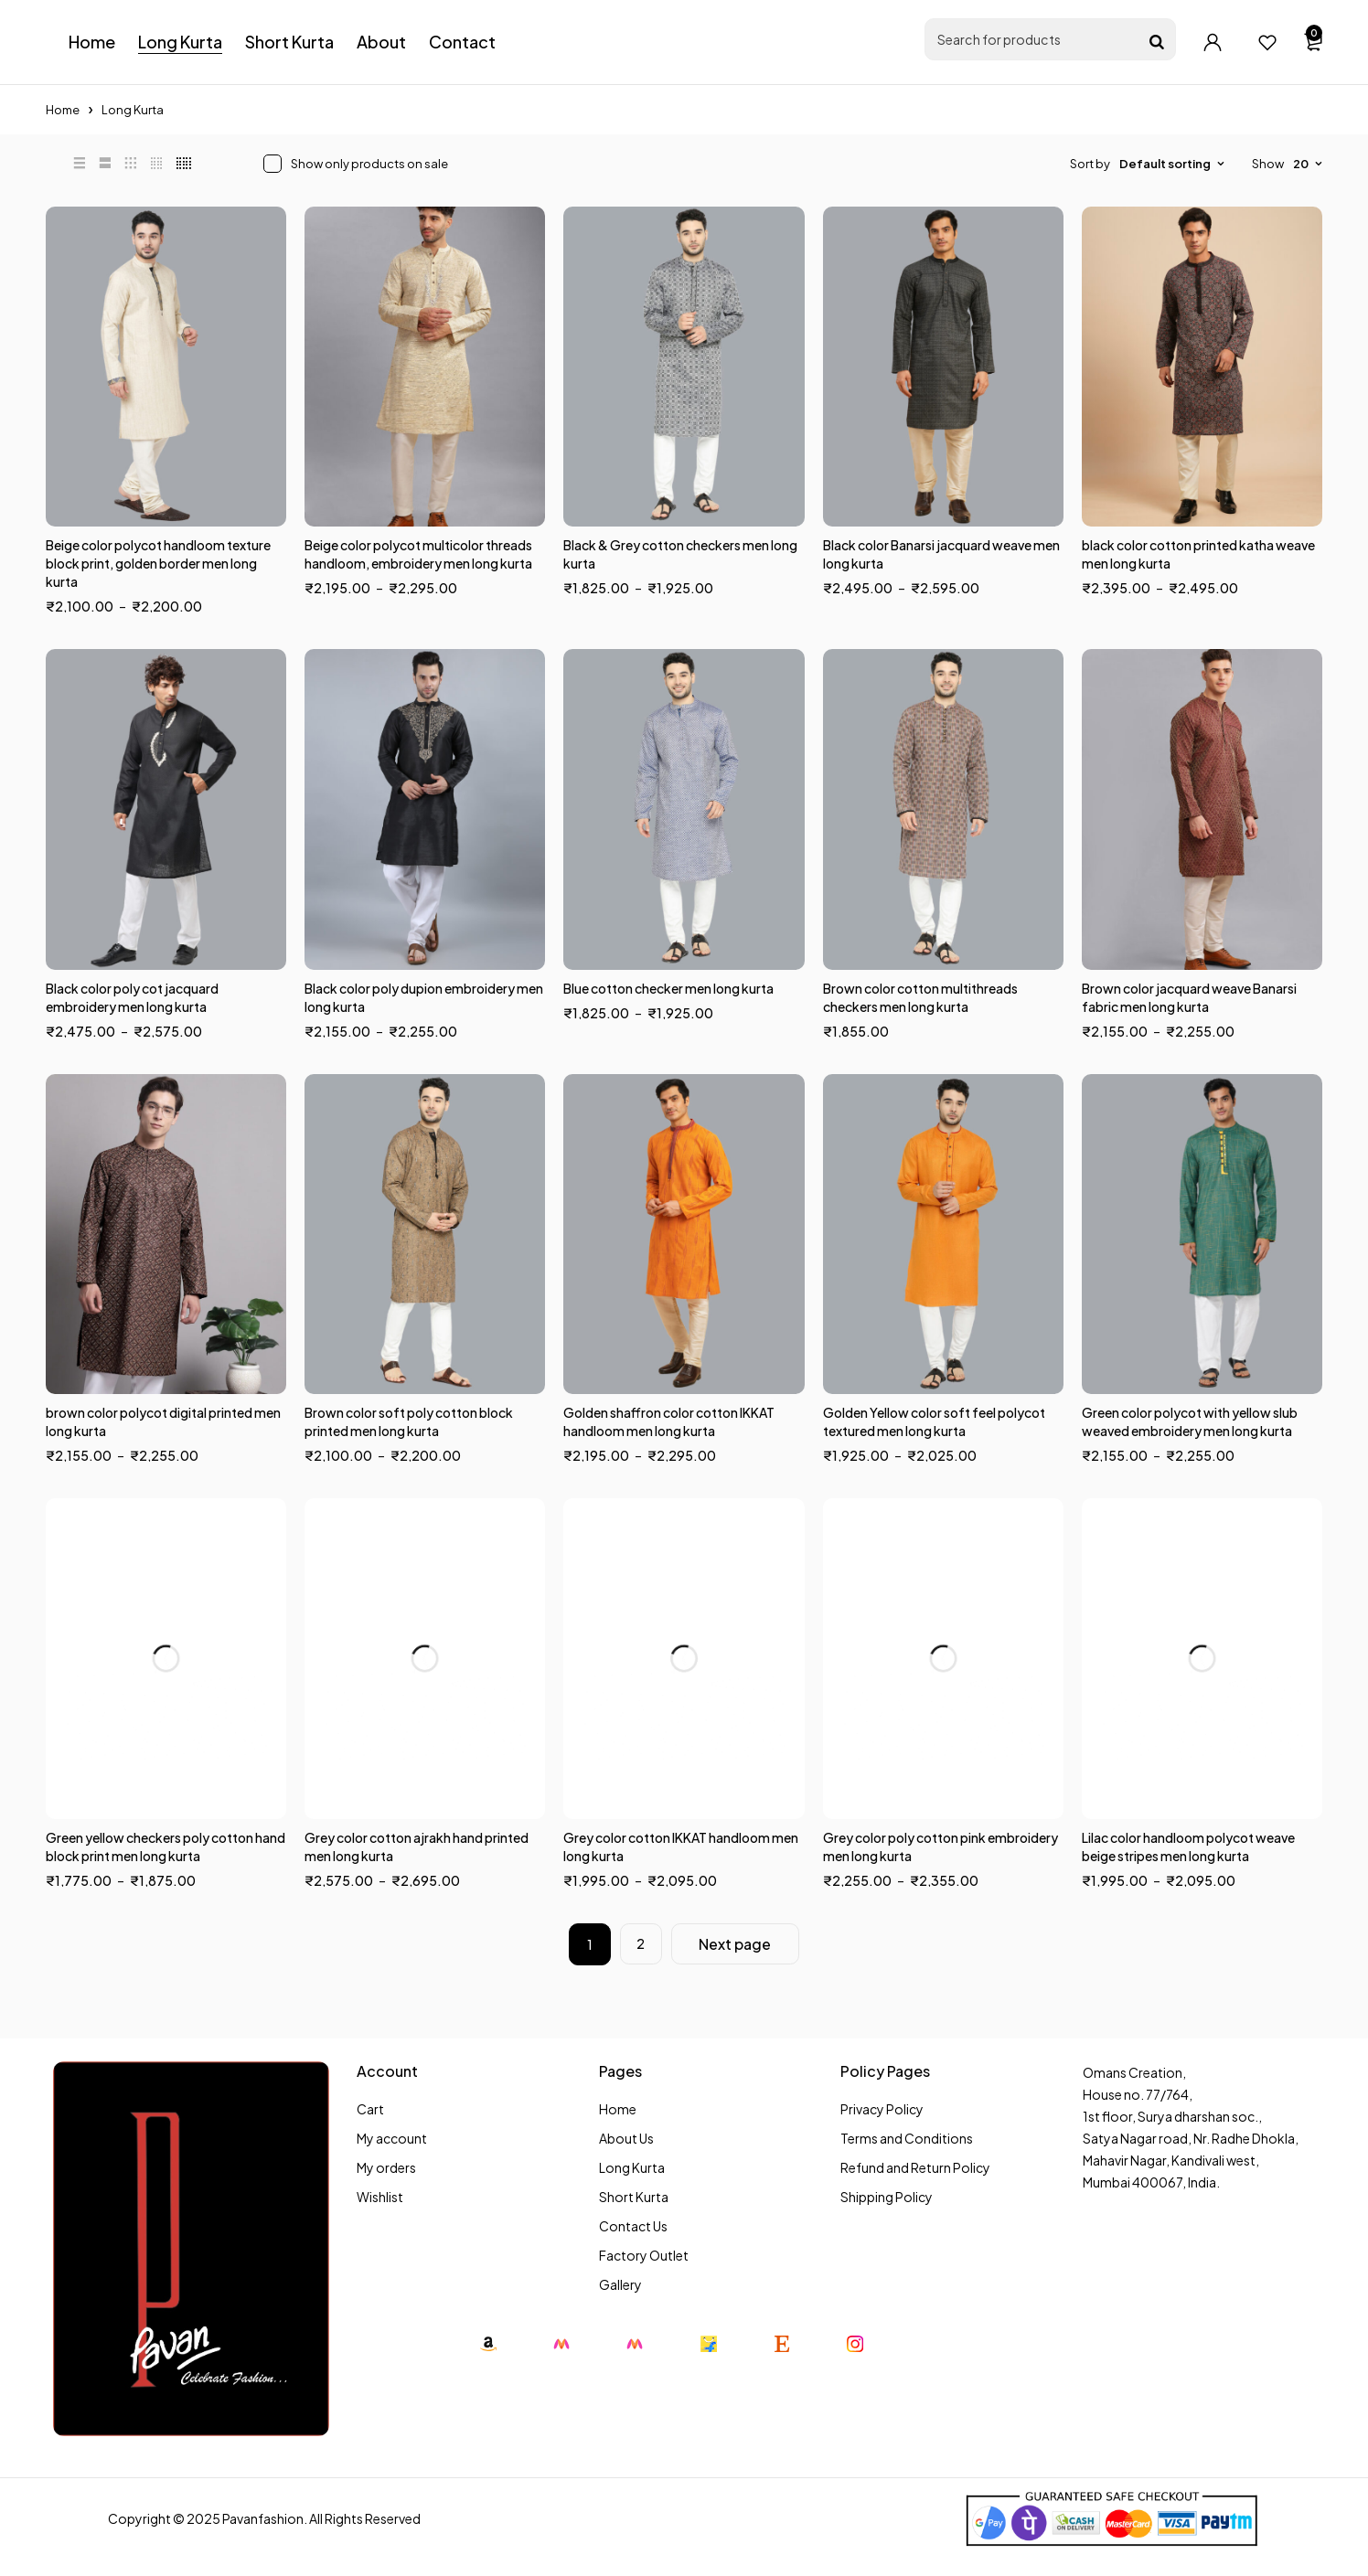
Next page (736, 1943)
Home (63, 109)
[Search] (1156, 42)
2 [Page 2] (640, 1944)
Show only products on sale (369, 163)
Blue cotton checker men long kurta (668, 988)
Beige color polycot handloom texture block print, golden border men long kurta (158, 563)
